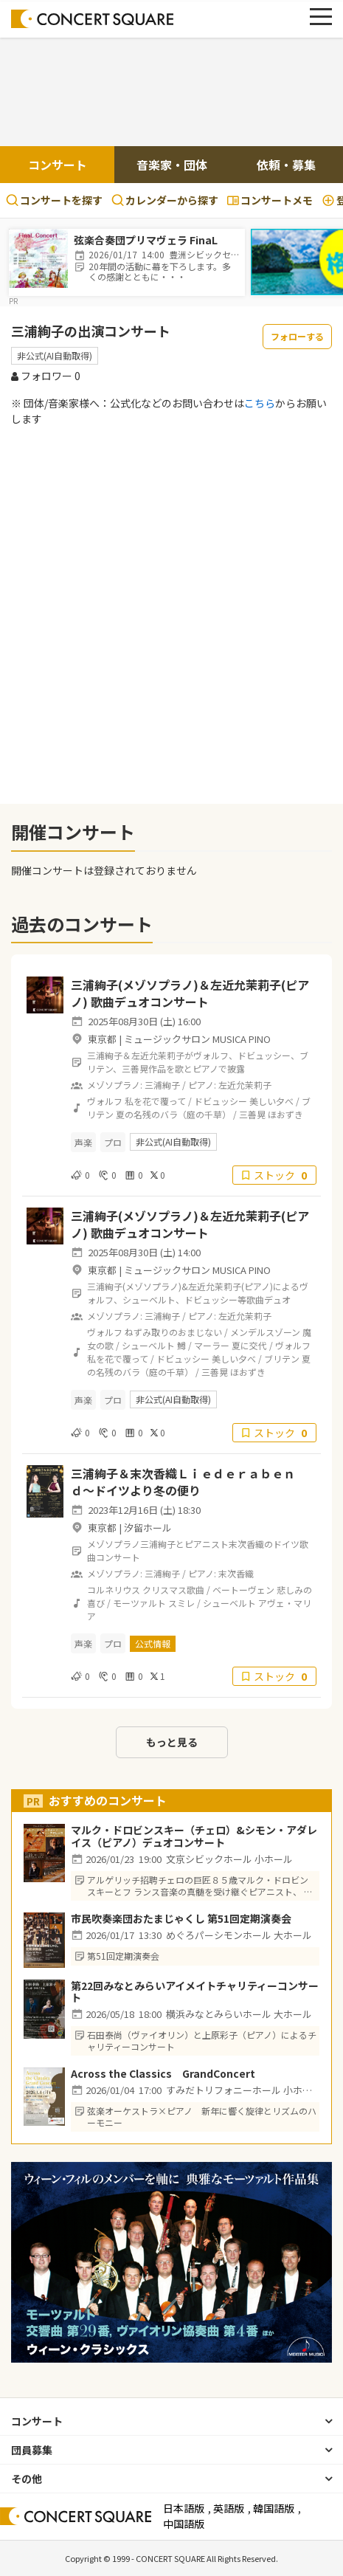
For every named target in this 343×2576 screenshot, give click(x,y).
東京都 (102, 1039)
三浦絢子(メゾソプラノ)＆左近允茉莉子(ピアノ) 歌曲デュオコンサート (190, 993)
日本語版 (183, 2508)
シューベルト (148, 1345)
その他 (26, 2478)
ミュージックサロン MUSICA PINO (197, 1039)
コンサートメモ (270, 200)
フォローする (297, 336)
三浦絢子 (162, 1084)
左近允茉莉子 (244, 1084)
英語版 (228, 2508)
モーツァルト (139, 1603)
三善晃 (252, 1114)
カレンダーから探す (164, 200)
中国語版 (183, 2523)
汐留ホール (148, 1528)
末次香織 (236, 1573)
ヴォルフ (104, 1101)
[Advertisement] (172, 93)
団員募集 (31, 2449)
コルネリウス (113, 1589)
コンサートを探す (54, 200)
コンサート (57, 164)
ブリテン (281, 1358)
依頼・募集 (286, 164)
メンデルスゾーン (265, 1332)
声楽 (83, 1142)
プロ (113, 1142)
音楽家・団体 (171, 164)
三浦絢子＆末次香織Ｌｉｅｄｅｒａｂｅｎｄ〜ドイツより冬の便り (183, 1481)
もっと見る (172, 1742)
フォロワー (45, 375)
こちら (259, 403)
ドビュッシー (220, 1101)
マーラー (211, 1345)
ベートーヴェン (243, 1589)
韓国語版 (273, 2508)
